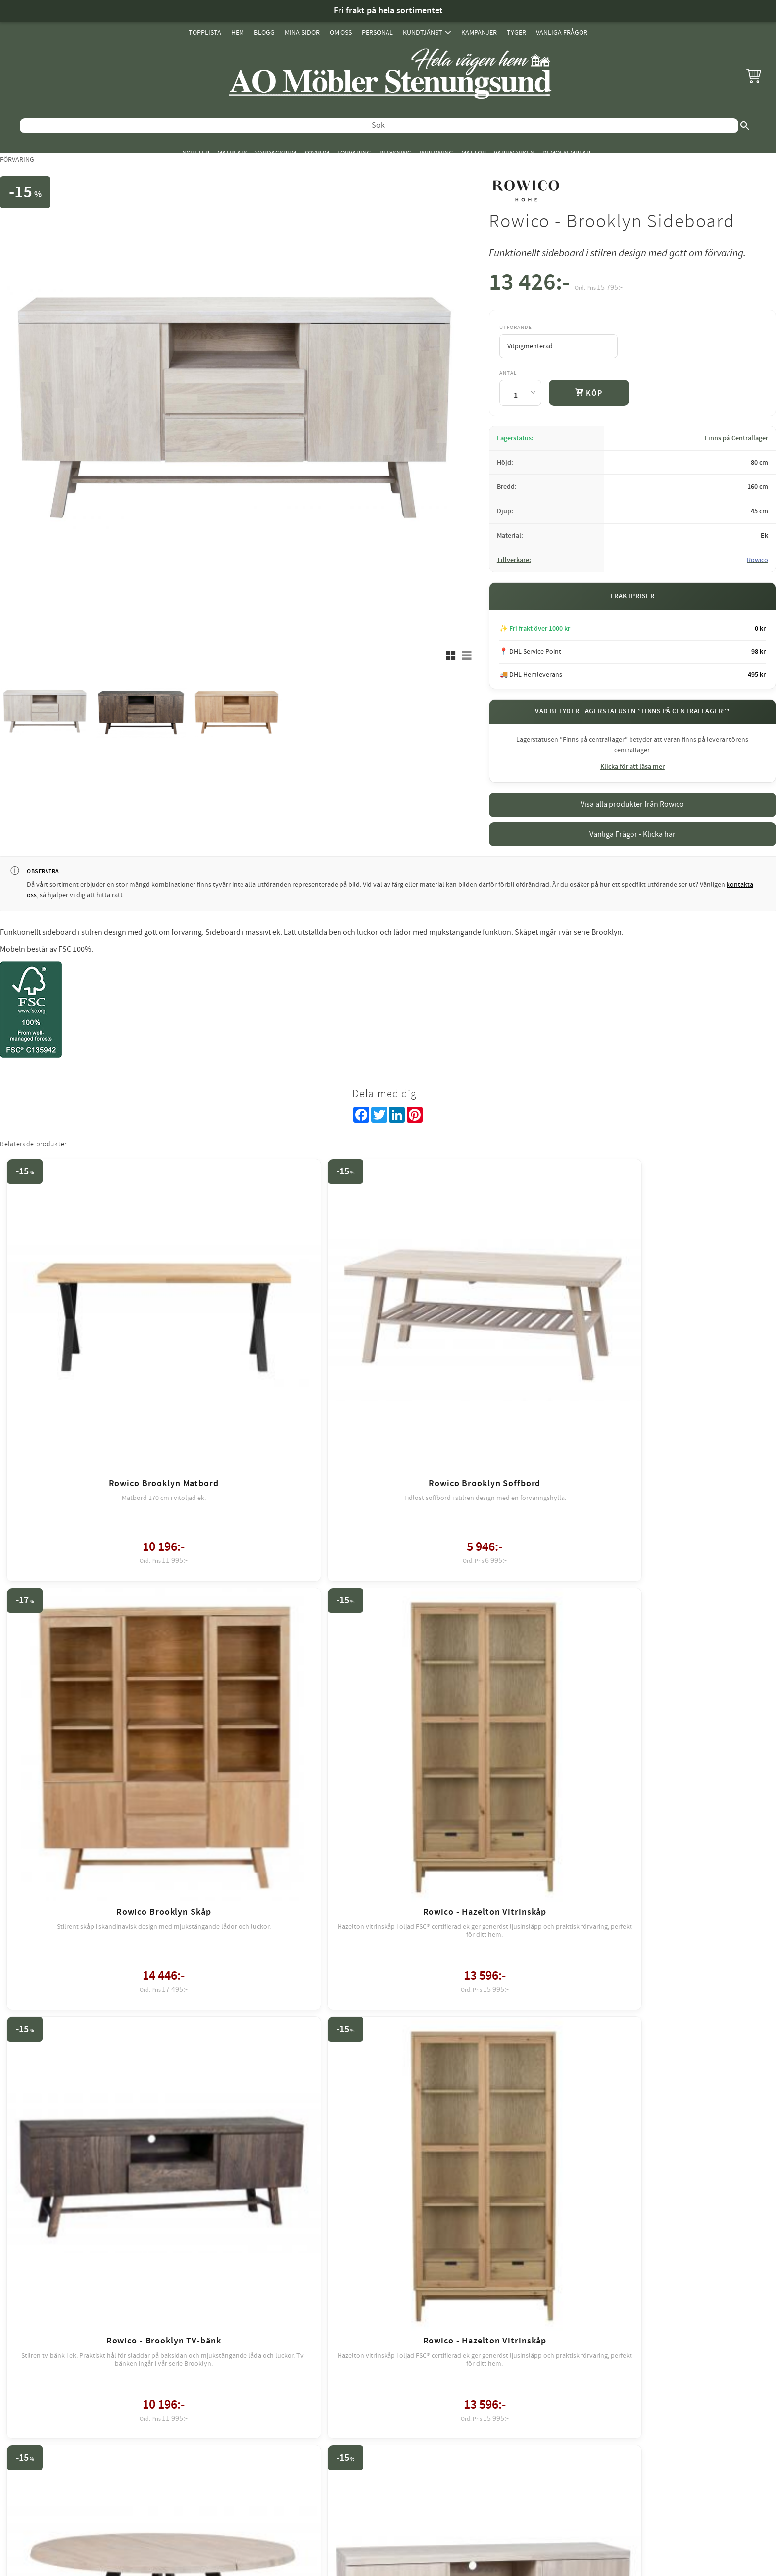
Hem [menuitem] (237, 32)
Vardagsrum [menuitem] (275, 153)
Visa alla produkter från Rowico (632, 804)
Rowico (757, 560)
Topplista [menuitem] (205, 32)
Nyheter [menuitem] (195, 153)
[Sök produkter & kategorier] (379, 125)
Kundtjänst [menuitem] (422, 32)
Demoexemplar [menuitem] (566, 153)
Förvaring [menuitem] (354, 153)
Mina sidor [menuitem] (302, 32)
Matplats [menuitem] (232, 153)
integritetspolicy (442, 2215)
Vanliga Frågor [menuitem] (561, 32)
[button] (753, 75)
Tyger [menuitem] (516, 32)
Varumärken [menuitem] (514, 153)
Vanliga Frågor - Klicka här (632, 834)
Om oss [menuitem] (341, 32)
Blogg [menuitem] (264, 32)
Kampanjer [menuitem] (479, 32)
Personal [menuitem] (377, 32)
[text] (529, 284)
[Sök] (744, 125)
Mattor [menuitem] (473, 153)
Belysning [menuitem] (395, 153)
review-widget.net (402, 2295)
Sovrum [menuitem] (316, 153)
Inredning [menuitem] (436, 153)
